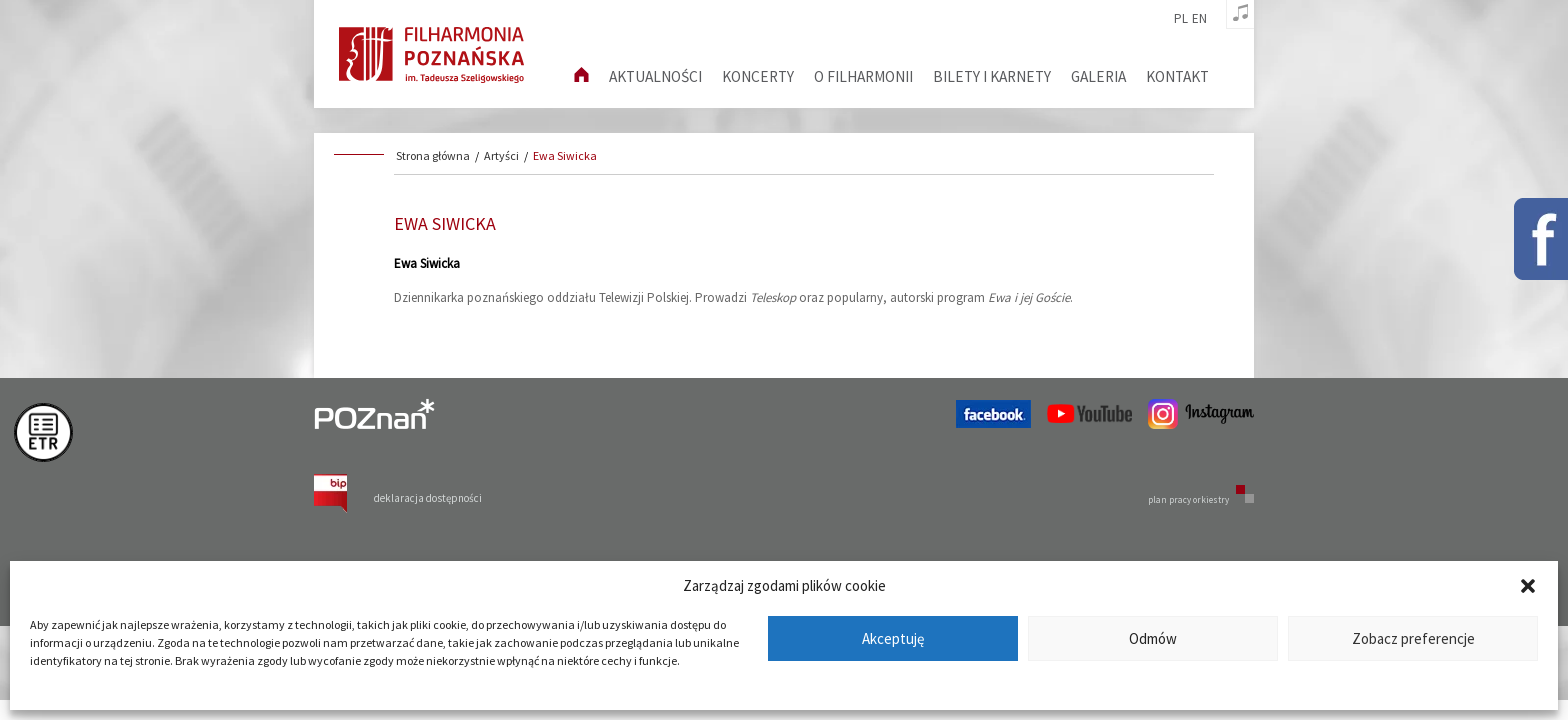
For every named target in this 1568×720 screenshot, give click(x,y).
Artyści (501, 155)
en (1199, 19)
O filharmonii (863, 76)
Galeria (1098, 76)
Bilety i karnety (992, 76)
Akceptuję (893, 638)
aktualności (655, 76)
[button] (1528, 586)
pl (1181, 19)
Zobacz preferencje (1413, 638)
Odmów (1153, 638)
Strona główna (433, 155)
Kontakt (1177, 76)
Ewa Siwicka (565, 155)
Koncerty (758, 76)
